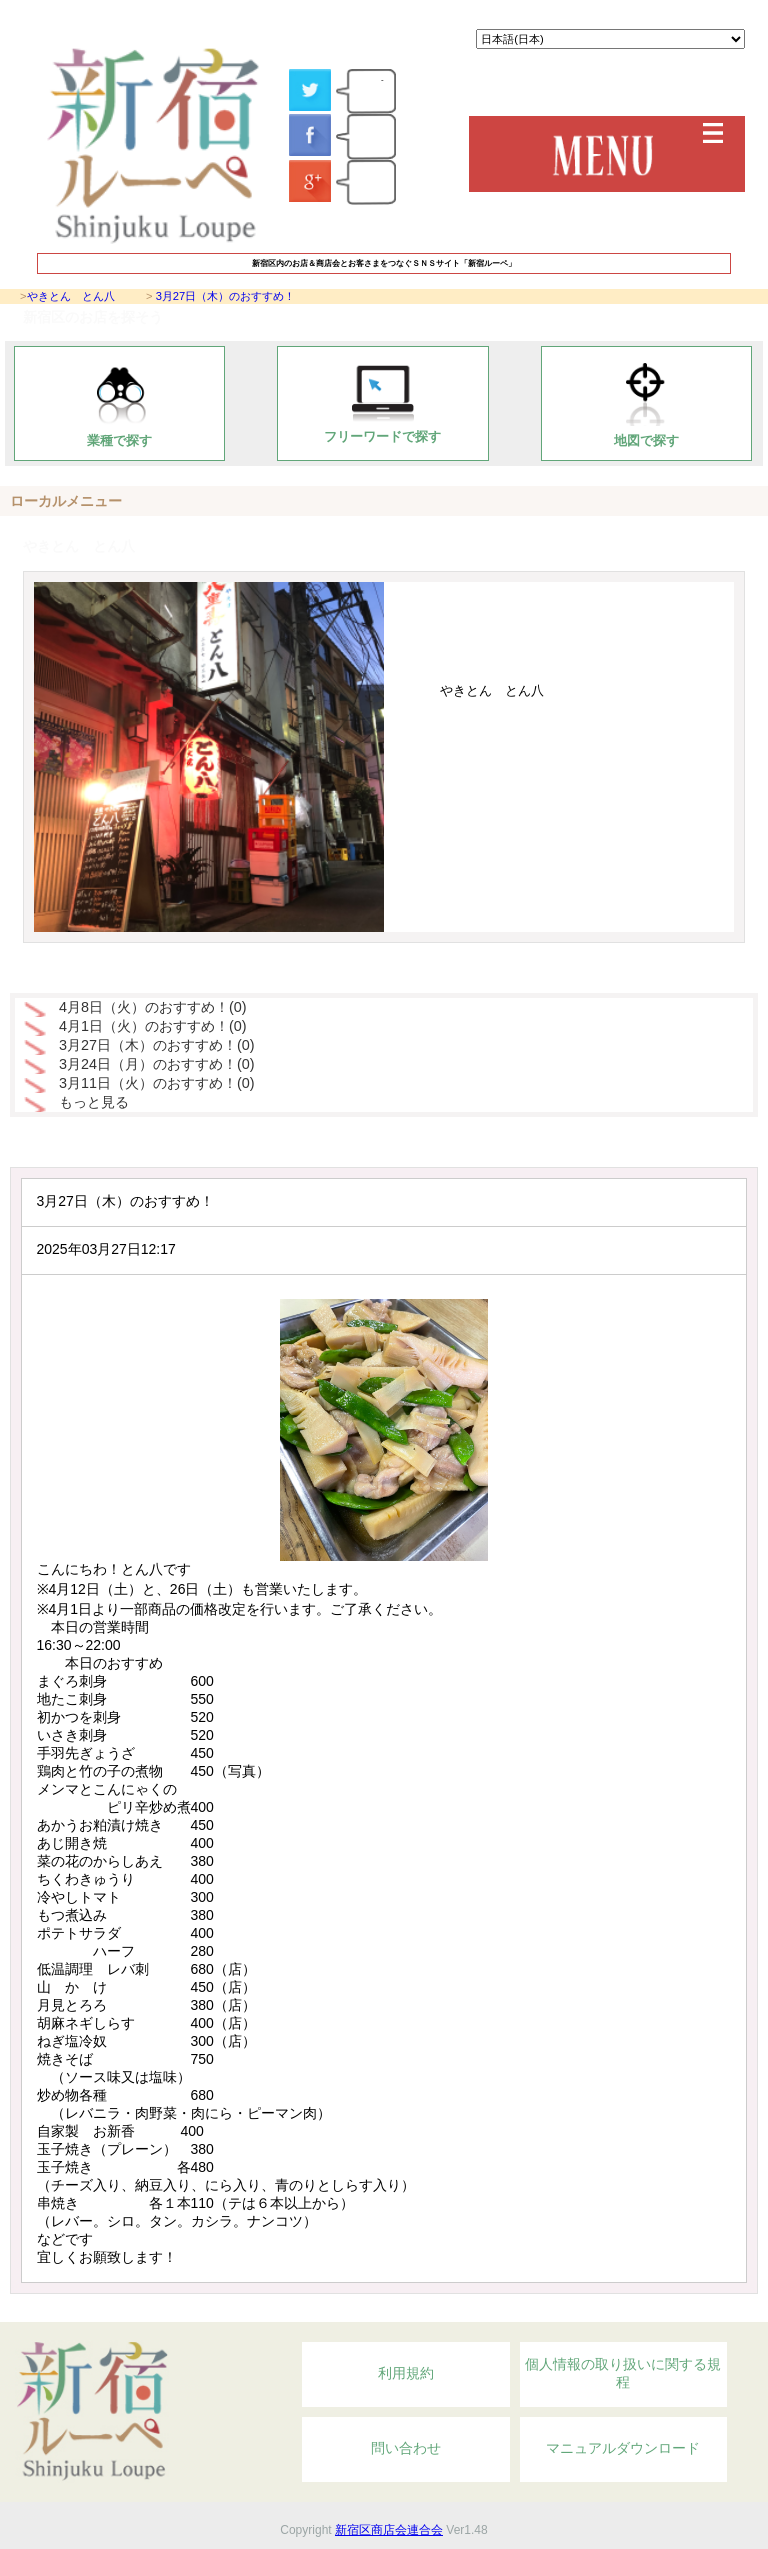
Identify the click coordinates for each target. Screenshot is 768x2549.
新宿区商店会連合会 (389, 2530)
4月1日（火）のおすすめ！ (153, 1026)
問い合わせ (406, 2448)
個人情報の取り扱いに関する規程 (623, 2373)
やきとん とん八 (71, 296)
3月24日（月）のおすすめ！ (157, 1064)
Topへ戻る (642, 2311)
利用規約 (406, 2373)
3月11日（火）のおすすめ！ (157, 1083)
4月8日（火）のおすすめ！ (153, 1007)
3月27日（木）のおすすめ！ (226, 296)
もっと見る (94, 1102)
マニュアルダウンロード (623, 2448)
